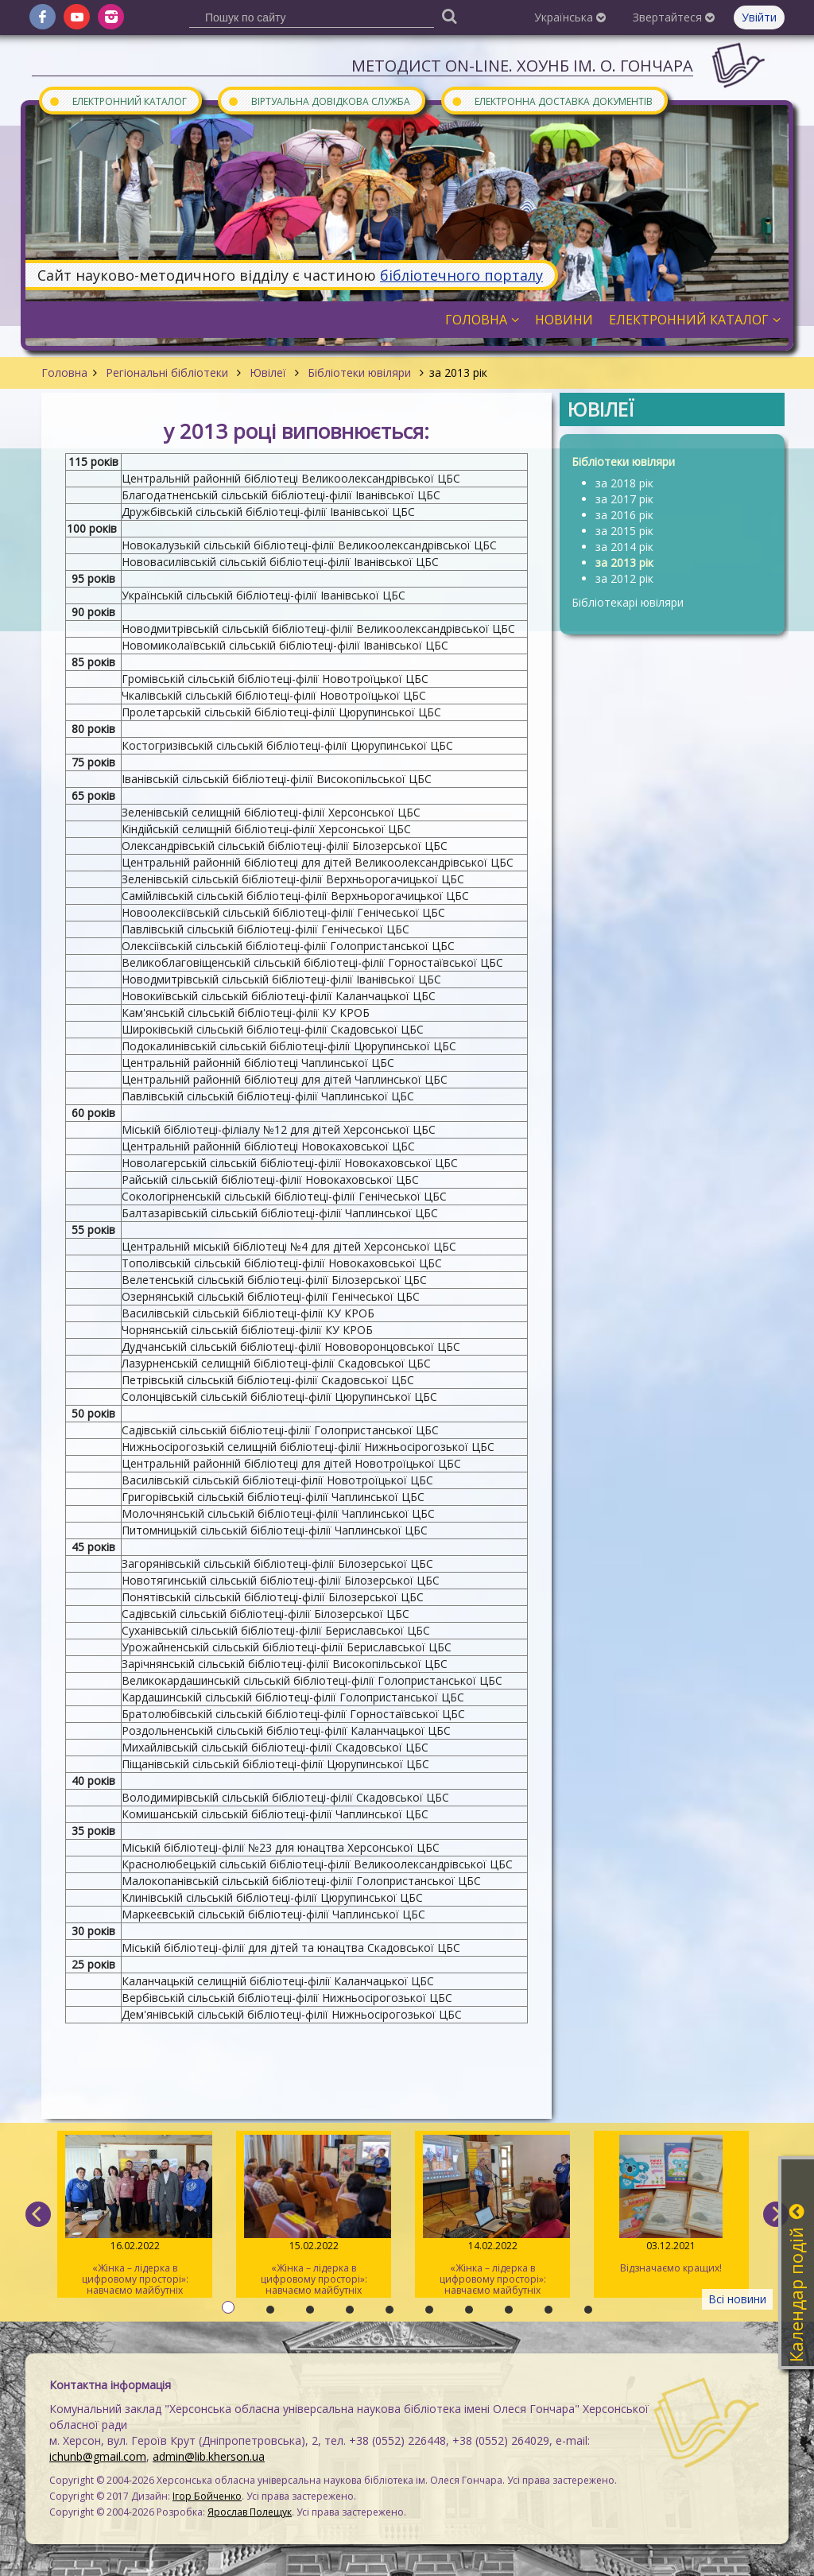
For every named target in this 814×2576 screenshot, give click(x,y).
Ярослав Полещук (249, 2512)
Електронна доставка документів (552, 101)
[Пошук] (449, 15)
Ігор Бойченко (207, 2496)
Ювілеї (267, 372)
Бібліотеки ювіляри (359, 372)
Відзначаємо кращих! (671, 2205)
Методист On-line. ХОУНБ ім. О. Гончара (522, 65)
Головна (64, 372)
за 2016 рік (624, 514)
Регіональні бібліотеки (167, 372)
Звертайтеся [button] (674, 17)
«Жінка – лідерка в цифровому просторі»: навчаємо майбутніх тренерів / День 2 (313, 2216)
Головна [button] (482, 319)
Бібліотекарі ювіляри (628, 602)
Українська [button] (570, 17)
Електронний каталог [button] (695, 319)
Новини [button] (564, 319)
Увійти (759, 17)
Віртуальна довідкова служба (318, 101)
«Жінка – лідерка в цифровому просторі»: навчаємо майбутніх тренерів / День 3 (134, 2216)
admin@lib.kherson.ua (209, 2456)
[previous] (38, 2214)
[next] (776, 2214)
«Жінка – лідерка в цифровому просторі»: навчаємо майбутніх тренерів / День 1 (492, 2216)
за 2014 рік (624, 546)
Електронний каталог (117, 101)
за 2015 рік (624, 530)
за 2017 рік (624, 498)
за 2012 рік (624, 578)
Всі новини (737, 2298)
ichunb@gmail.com (97, 2456)
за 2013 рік (624, 562)
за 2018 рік (624, 483)
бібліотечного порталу (461, 275)
